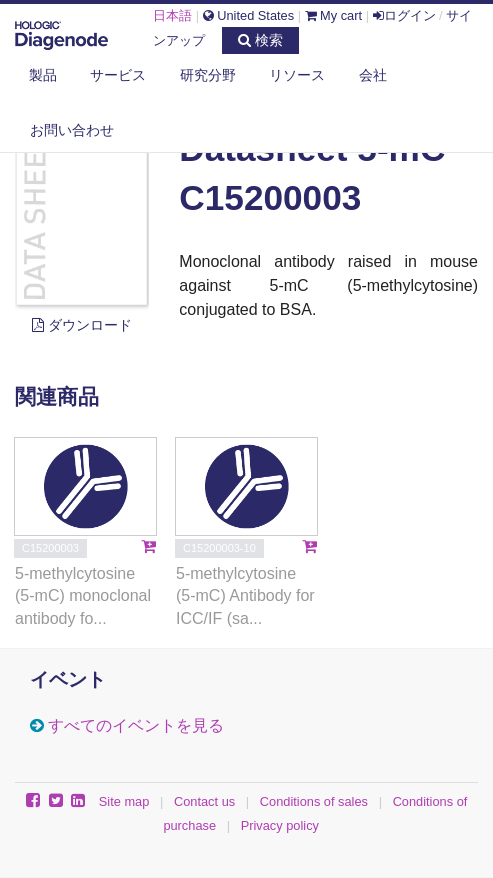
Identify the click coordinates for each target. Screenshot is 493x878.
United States (248, 15)
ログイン (404, 15)
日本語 (172, 15)
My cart (334, 15)
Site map (124, 801)
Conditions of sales (314, 801)
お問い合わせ (72, 130)
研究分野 (208, 75)
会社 (373, 75)
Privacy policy (280, 825)
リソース (297, 75)
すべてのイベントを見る (136, 725)
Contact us (204, 801)
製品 (43, 75)
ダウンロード (82, 325)
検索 (260, 40)
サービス (118, 75)
